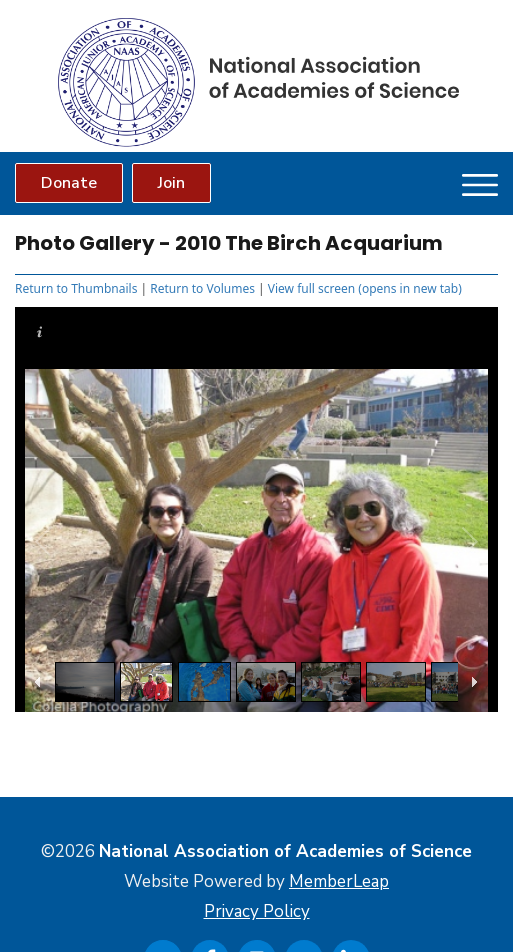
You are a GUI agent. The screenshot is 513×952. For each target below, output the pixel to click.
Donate (69, 183)
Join (171, 183)
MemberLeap (339, 881)
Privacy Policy (257, 911)
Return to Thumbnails (76, 288)
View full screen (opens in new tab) (365, 288)
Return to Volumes (202, 288)
